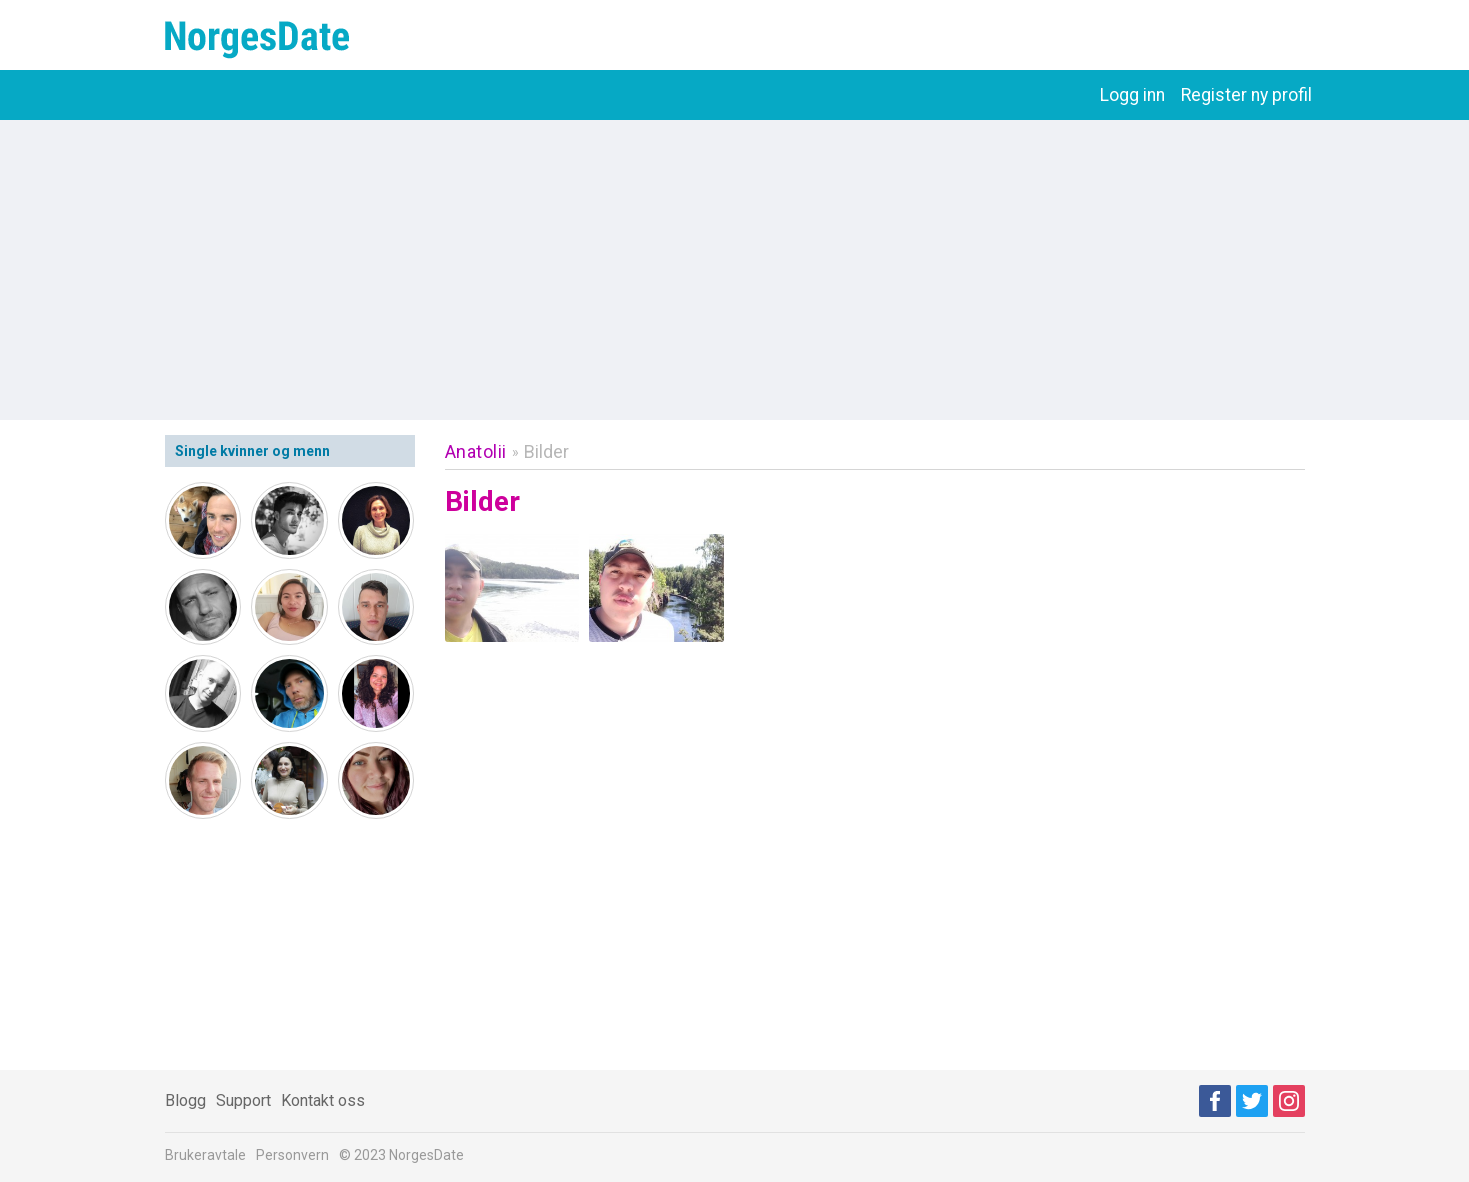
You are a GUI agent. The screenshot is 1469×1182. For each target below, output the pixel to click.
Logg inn (1132, 95)
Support (243, 1100)
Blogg (185, 1100)
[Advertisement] (735, 270)
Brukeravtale (205, 1155)
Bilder (546, 451)
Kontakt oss (323, 1100)
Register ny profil (1246, 95)
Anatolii (476, 451)
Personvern (292, 1155)
